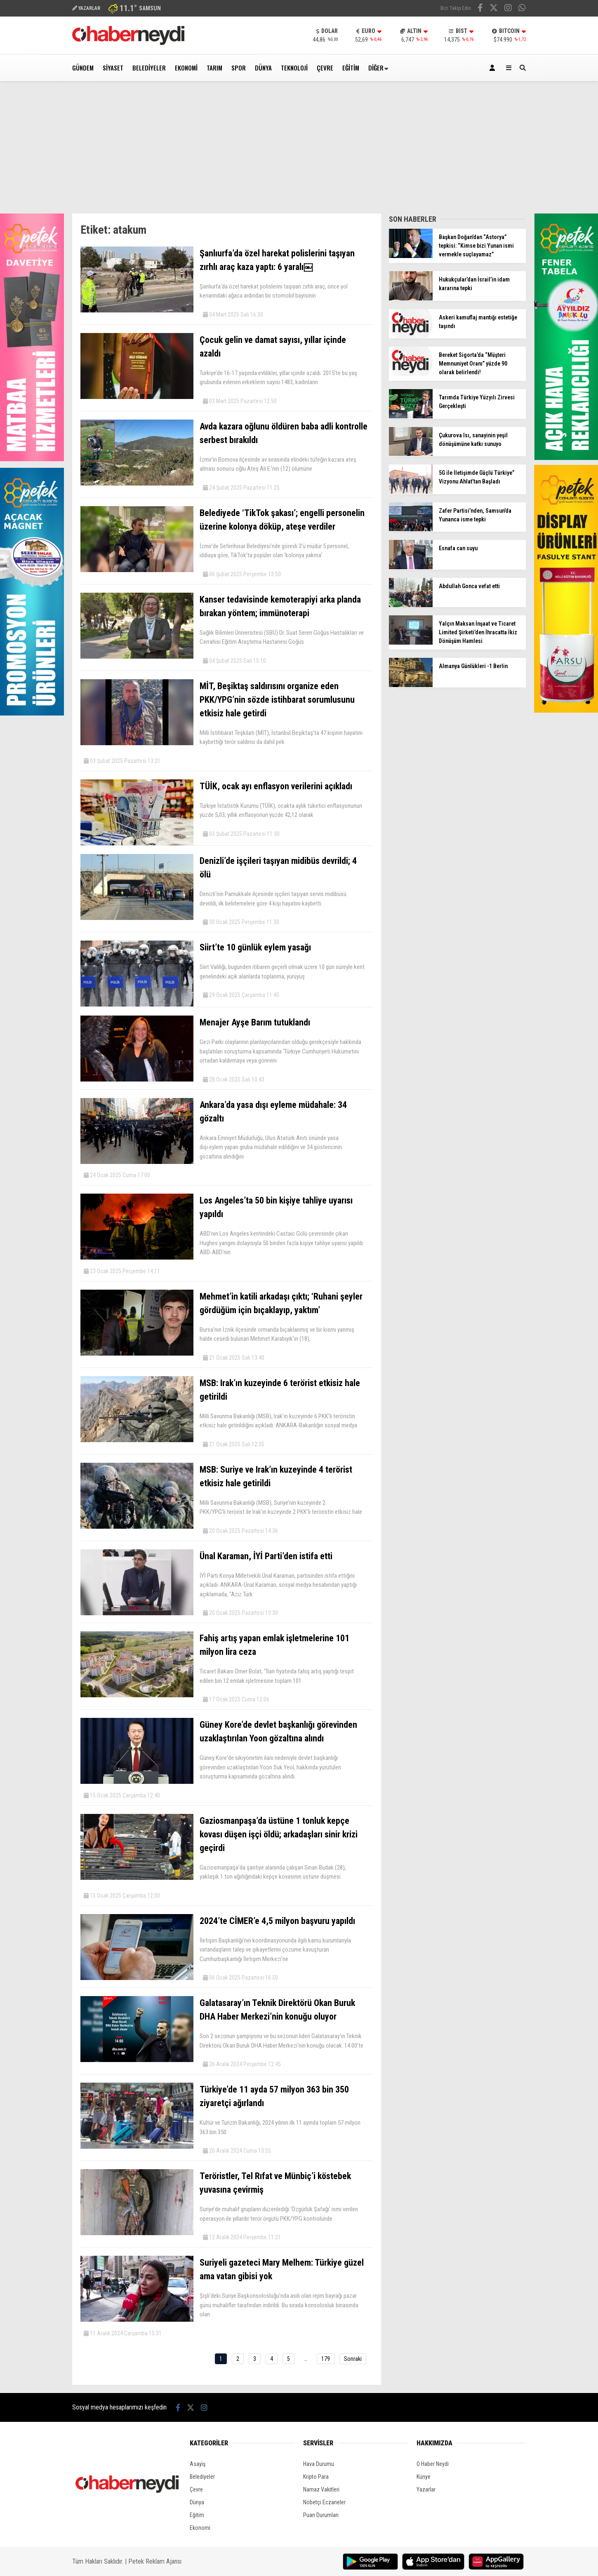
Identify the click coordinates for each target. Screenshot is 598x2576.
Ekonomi (186, 67)
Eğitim (350, 67)
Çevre (325, 67)
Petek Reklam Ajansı (154, 2561)
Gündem (83, 67)
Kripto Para (316, 2476)
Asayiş (197, 2464)
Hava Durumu (318, 2464)
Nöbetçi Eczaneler (324, 2502)
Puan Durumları (321, 2515)
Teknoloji (294, 67)
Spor (238, 67)
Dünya (263, 67)
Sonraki (353, 2358)
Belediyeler (149, 67)
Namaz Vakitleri (321, 2489)
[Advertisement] (299, 151)
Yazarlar (426, 2489)
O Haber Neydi (433, 2464)
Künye (424, 2476)
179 (325, 2358)
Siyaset (113, 67)
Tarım (214, 67)
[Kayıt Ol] (494, 67)
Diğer (376, 67)
